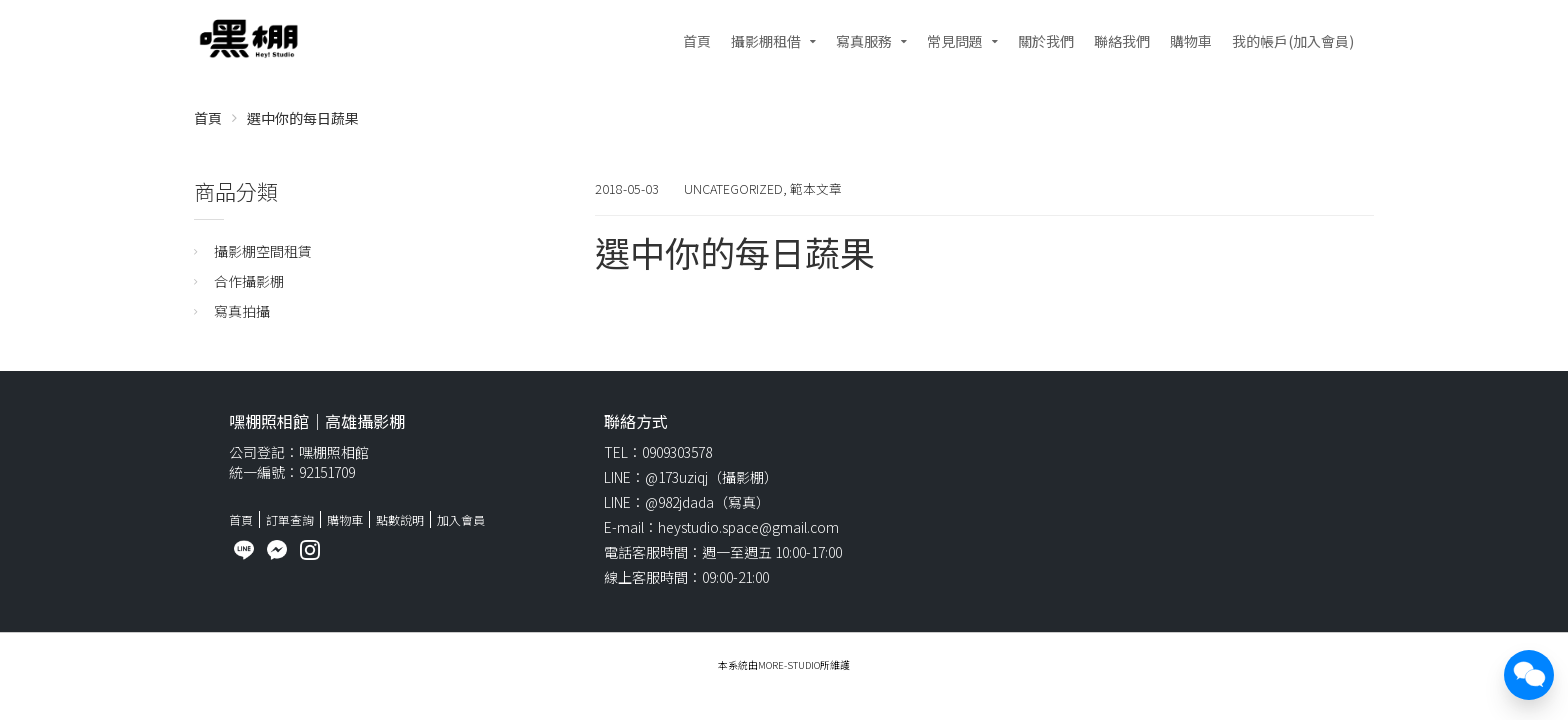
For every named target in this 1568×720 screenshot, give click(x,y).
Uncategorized (733, 188)
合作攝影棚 (249, 281)
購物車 (1191, 41)
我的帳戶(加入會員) (1293, 41)
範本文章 (816, 188)
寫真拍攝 (242, 311)
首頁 (697, 41)
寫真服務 (864, 41)
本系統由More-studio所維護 (784, 665)
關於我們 (1046, 41)
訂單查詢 (290, 519)
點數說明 (400, 519)
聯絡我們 (1122, 41)
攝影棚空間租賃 (263, 251)
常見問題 (955, 41)
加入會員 (461, 519)
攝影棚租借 (766, 41)
